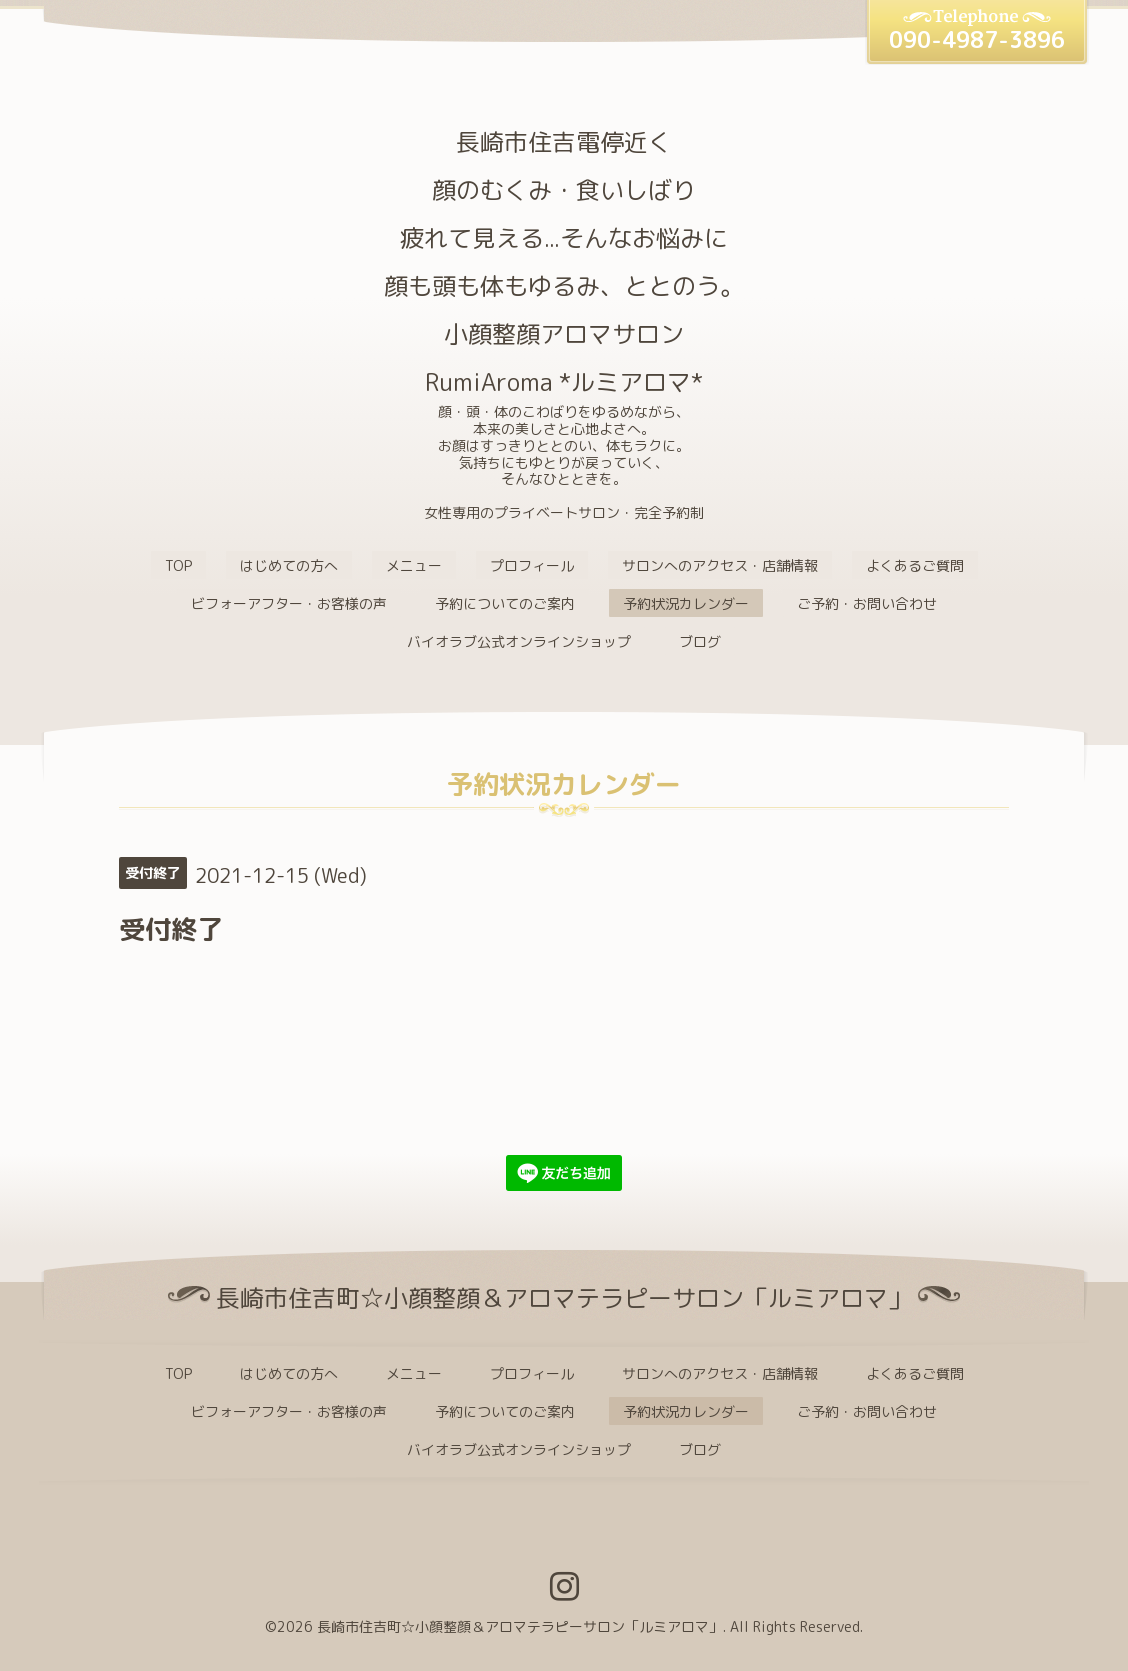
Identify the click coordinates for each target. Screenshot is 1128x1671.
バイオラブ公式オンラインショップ (519, 641)
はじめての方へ (289, 565)
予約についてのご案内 (505, 603)
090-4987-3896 (977, 39)
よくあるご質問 (915, 565)
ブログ (700, 641)
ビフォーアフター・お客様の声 (289, 603)
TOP (178, 565)
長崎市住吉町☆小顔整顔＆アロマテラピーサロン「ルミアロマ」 (520, 1626)
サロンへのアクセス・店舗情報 (720, 565)
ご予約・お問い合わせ (867, 603)
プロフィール (532, 565)
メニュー (414, 565)
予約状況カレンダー (686, 603)
